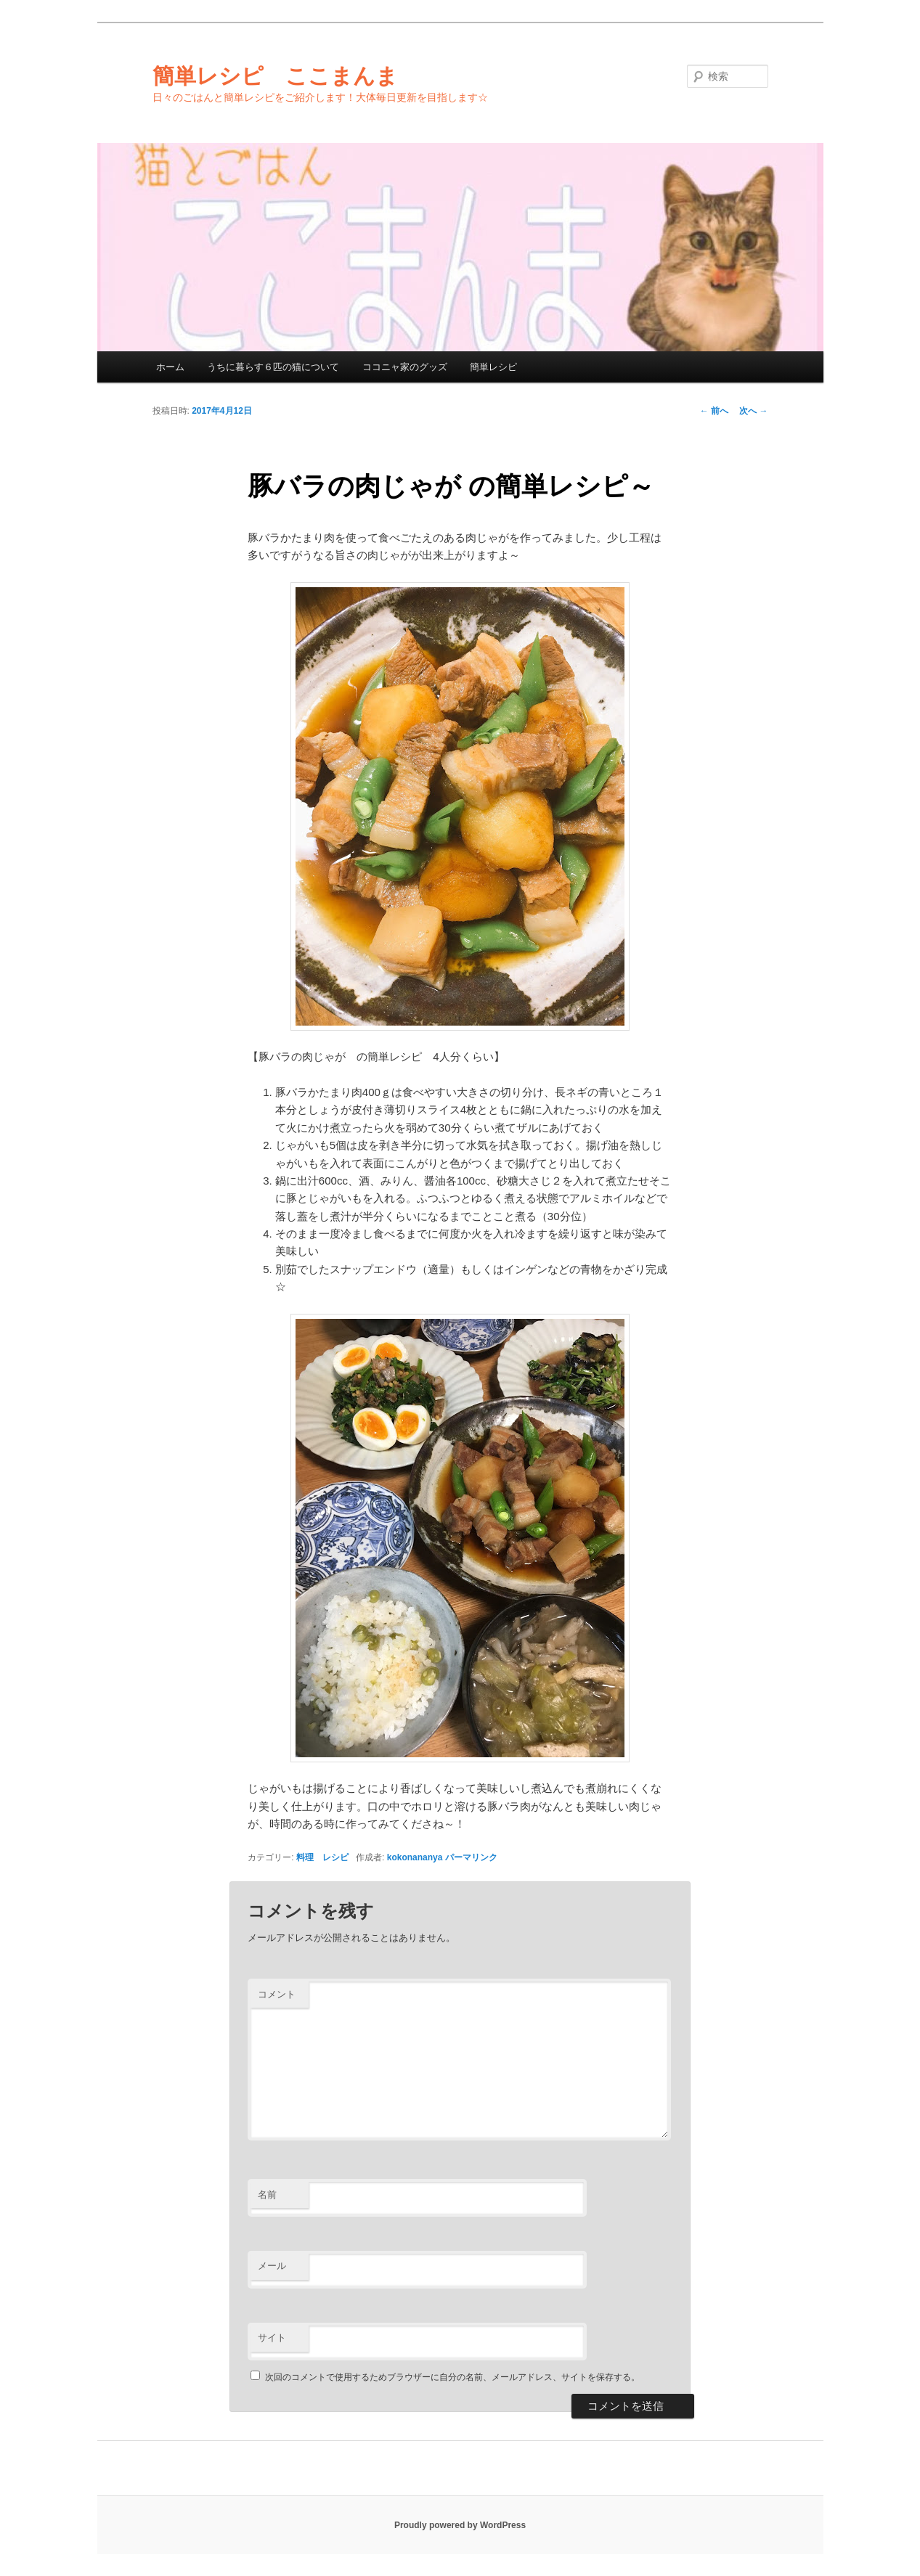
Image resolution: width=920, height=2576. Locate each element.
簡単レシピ (493, 366)
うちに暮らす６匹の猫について (273, 366)
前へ (714, 411)
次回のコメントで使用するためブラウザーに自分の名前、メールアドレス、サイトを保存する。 (452, 2377)
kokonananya (415, 1857)
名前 (267, 2194)
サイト (272, 2337)
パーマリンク (471, 1857)
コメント (277, 1994)
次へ (753, 411)
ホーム (170, 366)
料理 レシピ (322, 1857)
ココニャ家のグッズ (404, 366)
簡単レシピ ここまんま (275, 76)
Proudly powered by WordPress (460, 2525)
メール (272, 2265)
